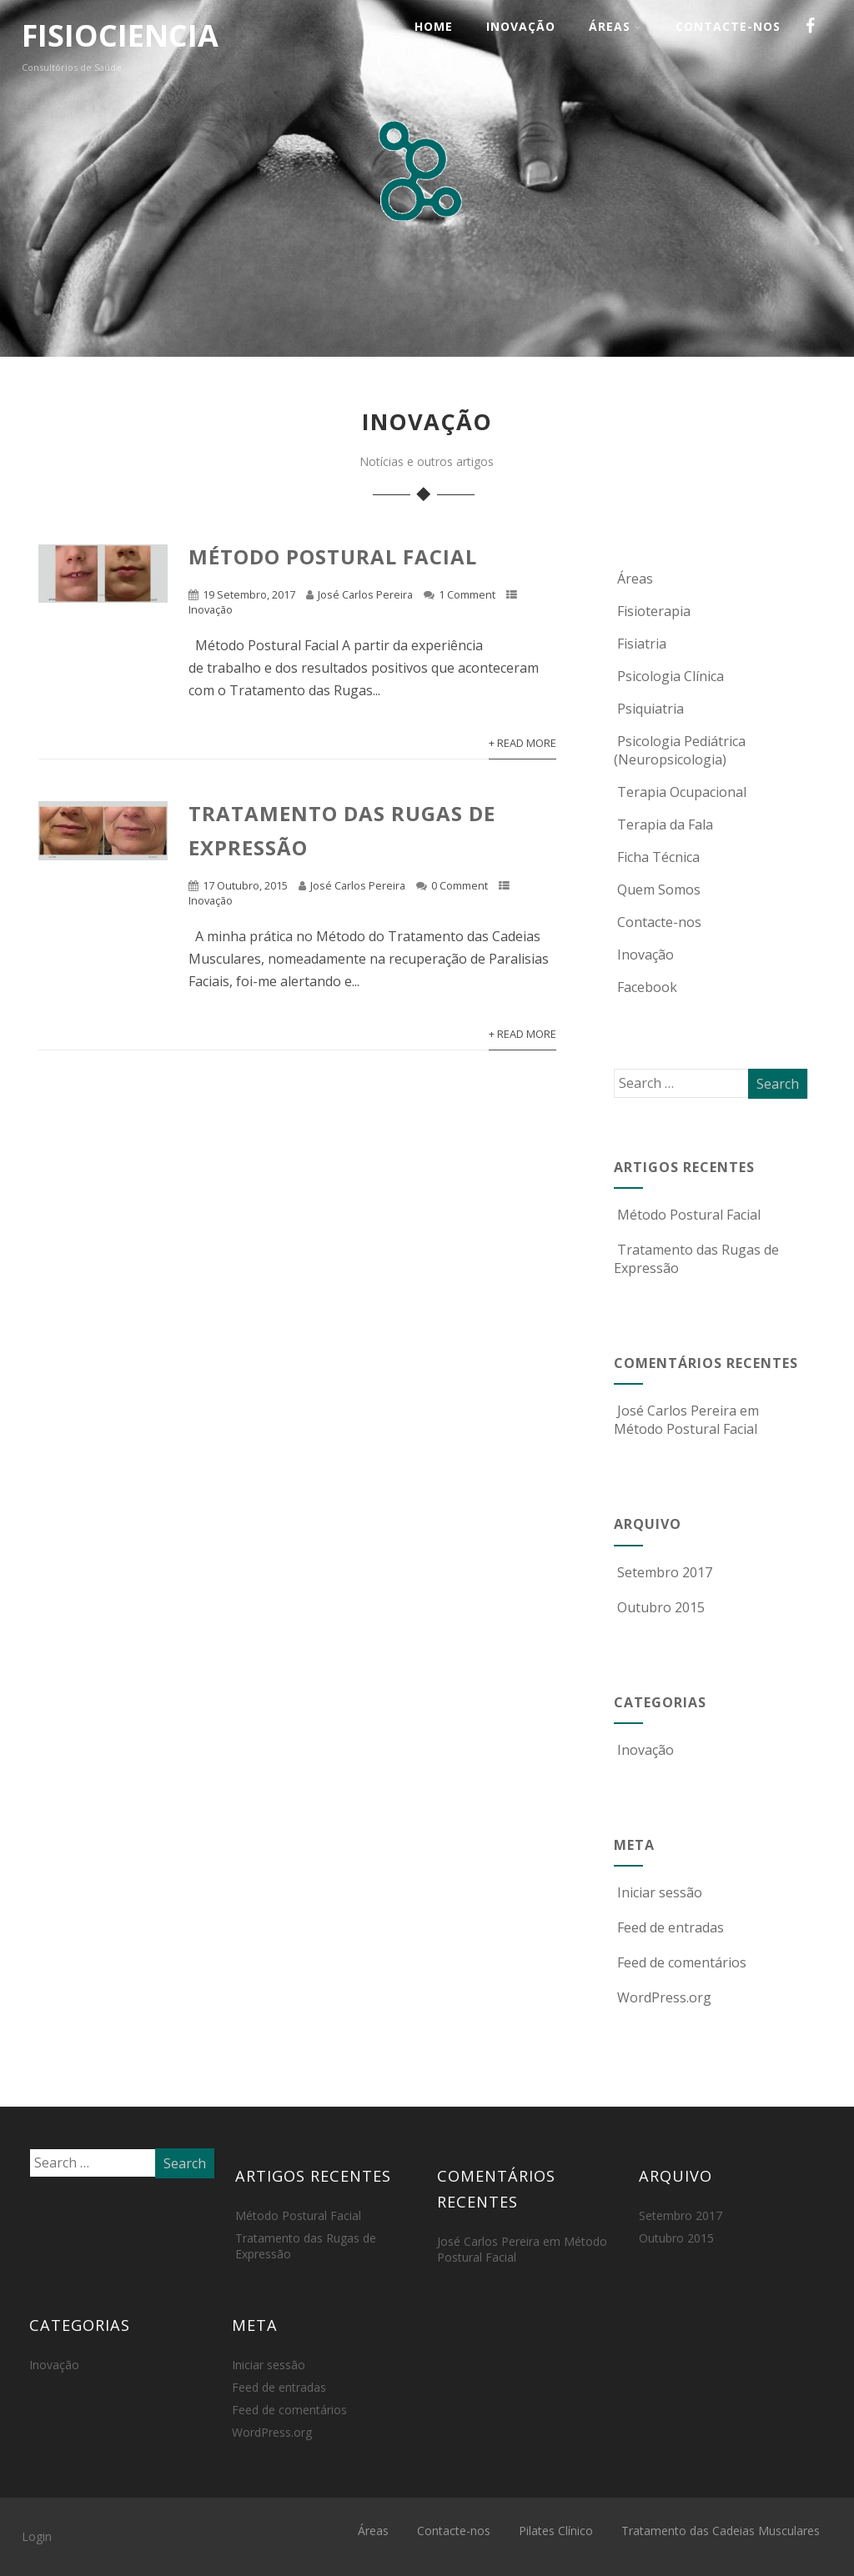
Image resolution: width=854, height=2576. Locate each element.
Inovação (520, 26)
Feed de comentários (680, 1962)
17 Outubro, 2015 (245, 885)
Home (433, 26)
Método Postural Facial (332, 556)
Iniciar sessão (658, 1892)
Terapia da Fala (663, 824)
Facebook (645, 987)
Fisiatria (640, 643)
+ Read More (522, 742)
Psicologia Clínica (669, 676)
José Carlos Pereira (365, 594)
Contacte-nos (728, 26)
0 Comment (459, 885)
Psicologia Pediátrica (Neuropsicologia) (680, 750)
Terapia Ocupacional (680, 792)
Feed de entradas (669, 1927)
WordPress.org (662, 1997)
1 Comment (467, 594)
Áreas (615, 26)
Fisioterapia (652, 611)
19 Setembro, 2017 (249, 594)
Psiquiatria (649, 708)
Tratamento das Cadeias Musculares (720, 2530)
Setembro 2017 (664, 1572)
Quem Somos (657, 889)
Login (37, 2536)
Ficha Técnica (657, 857)
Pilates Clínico (556, 2530)
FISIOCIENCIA (120, 35)
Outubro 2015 (661, 1607)
